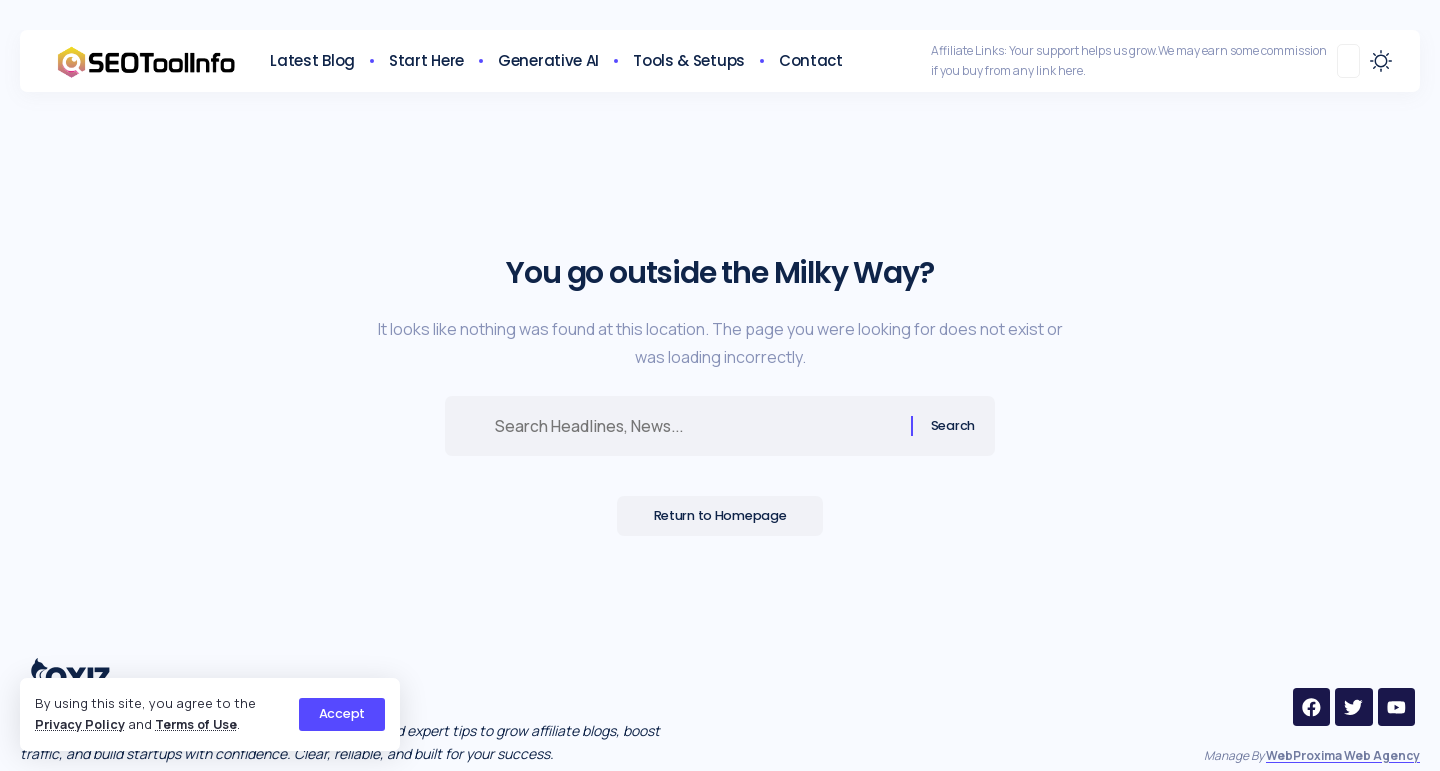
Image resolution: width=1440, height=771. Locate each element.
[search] (1348, 61)
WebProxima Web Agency (1343, 755)
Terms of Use (199, 724)
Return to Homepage (720, 518)
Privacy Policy (80, 724)
